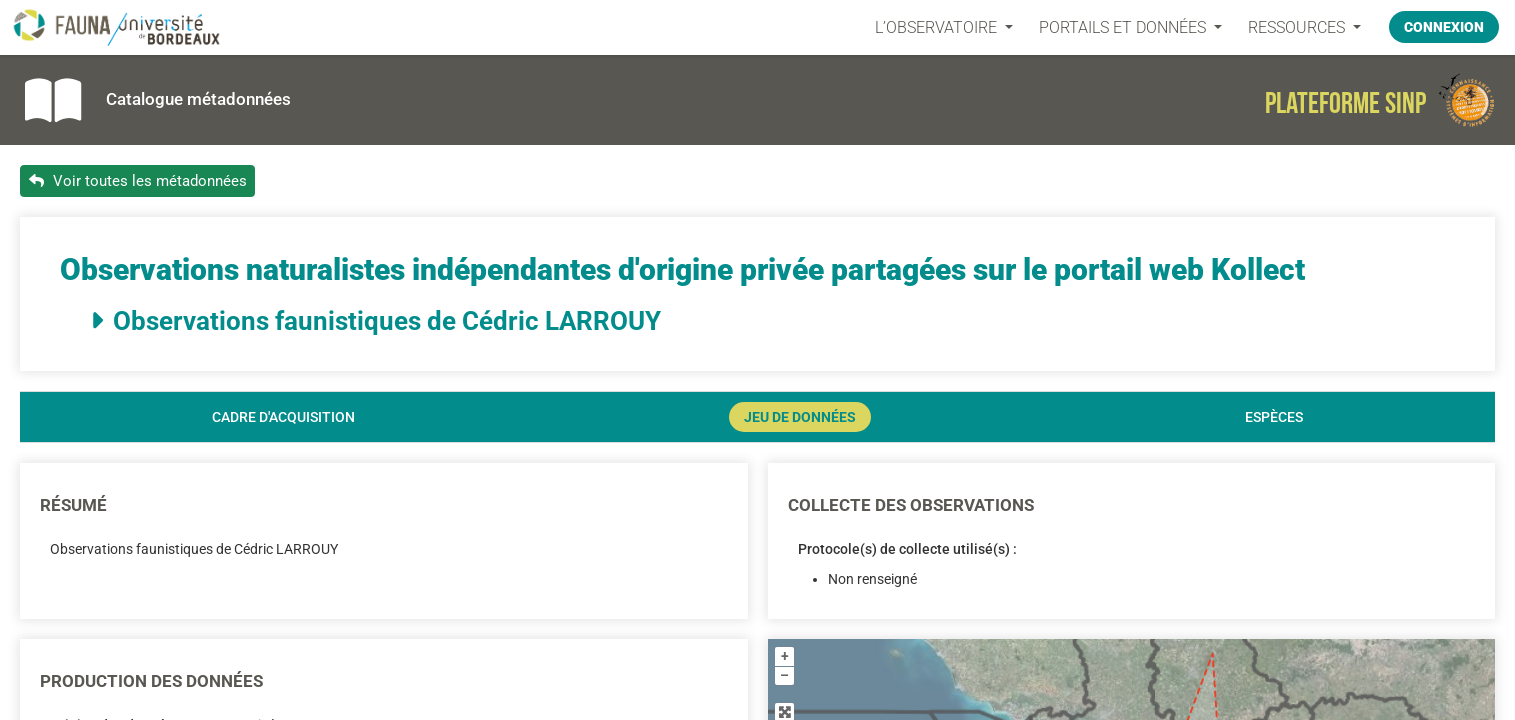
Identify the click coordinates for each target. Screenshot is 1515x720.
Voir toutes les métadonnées (138, 181)
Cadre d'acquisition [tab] (283, 417)
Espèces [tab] (1274, 417)
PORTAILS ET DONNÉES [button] (1124, 27)
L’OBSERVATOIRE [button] (938, 27)
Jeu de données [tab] (800, 417)
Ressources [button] (1298, 27)
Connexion (1444, 27)
